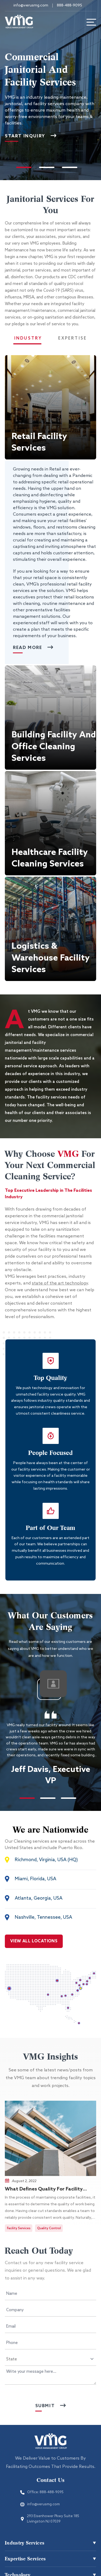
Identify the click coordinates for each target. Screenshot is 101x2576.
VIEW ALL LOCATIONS (33, 1941)
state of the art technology (60, 1283)
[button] (50, 407)
